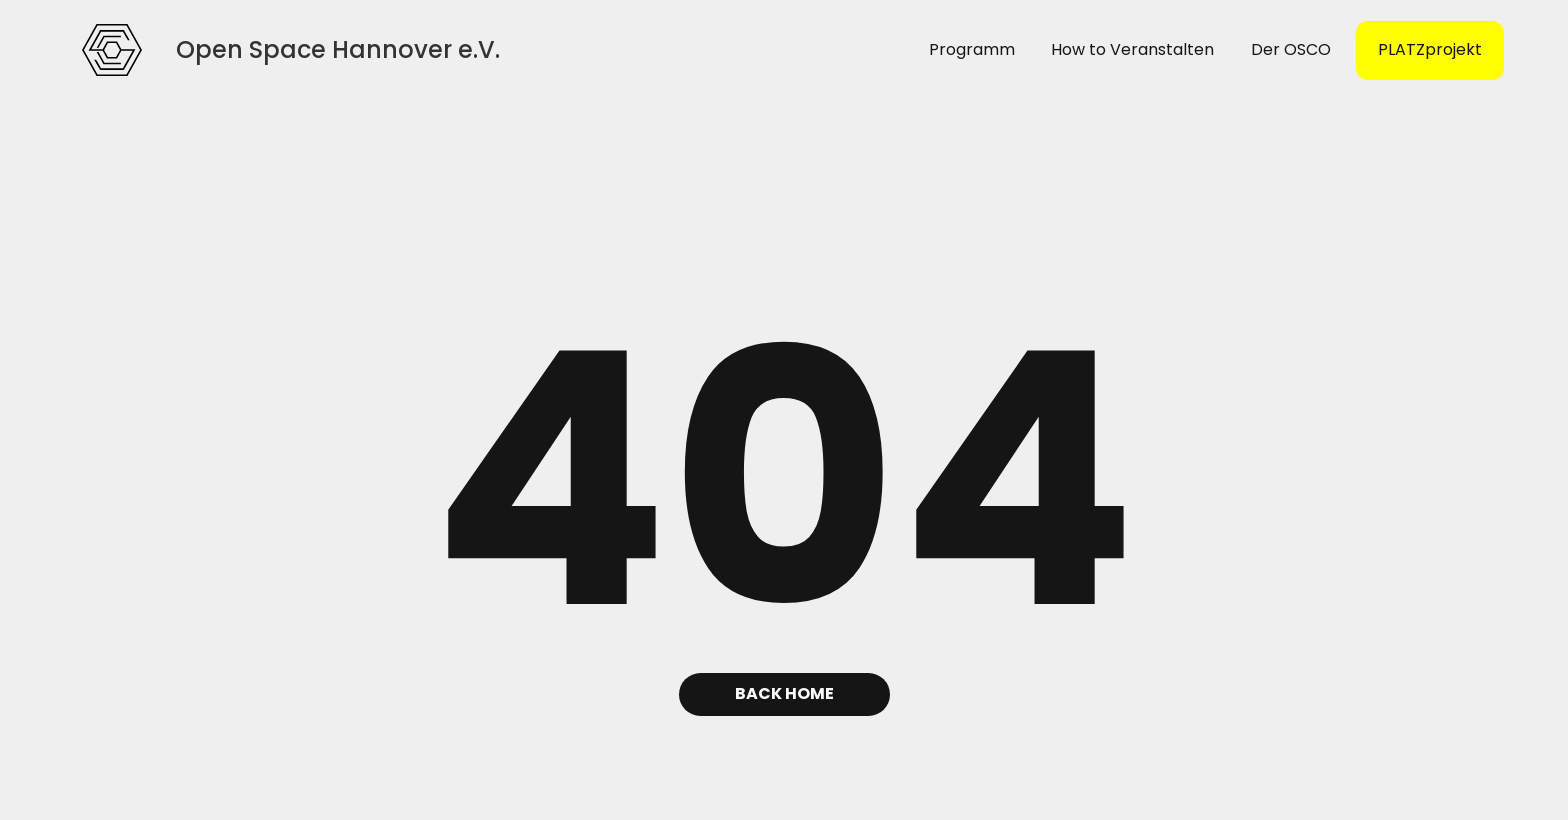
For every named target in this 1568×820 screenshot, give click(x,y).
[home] (112, 50)
